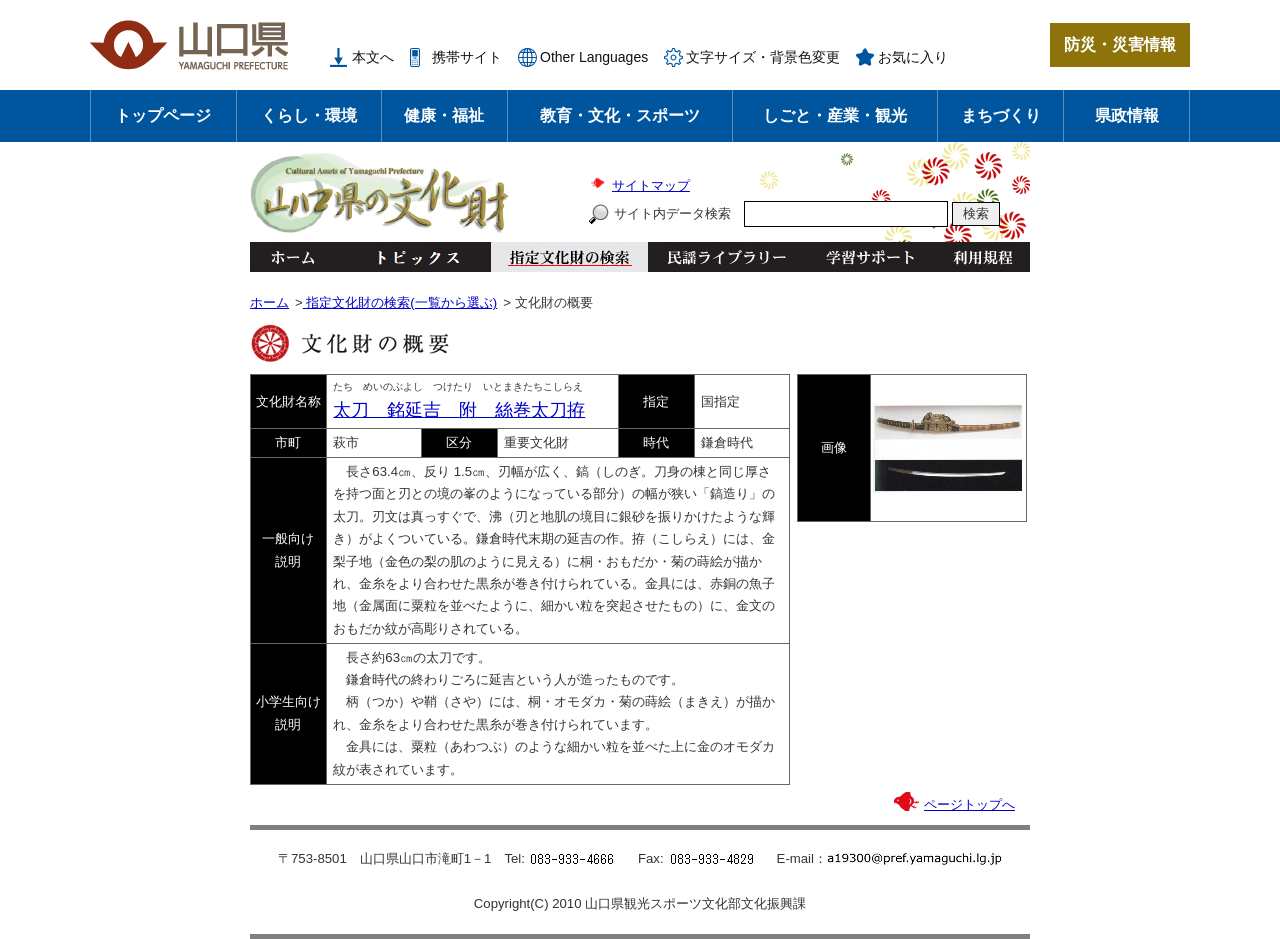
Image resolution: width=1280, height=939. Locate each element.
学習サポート (870, 257)
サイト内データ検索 (672, 213)
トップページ (163, 115)
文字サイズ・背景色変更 (763, 57)
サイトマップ (651, 185)
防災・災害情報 (1120, 44)
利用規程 (982, 257)
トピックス (412, 257)
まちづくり (1001, 115)
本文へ (373, 57)
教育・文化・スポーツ (620, 115)
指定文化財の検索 (569, 257)
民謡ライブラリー (726, 257)
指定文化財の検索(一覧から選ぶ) (400, 302)
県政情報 (1127, 115)
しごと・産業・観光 (835, 115)
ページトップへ (969, 804)
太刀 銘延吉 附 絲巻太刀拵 (459, 410)
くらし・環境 (309, 115)
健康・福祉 (444, 115)
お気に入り (913, 57)
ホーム (292, 257)
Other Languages (594, 57)
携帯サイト (467, 57)
